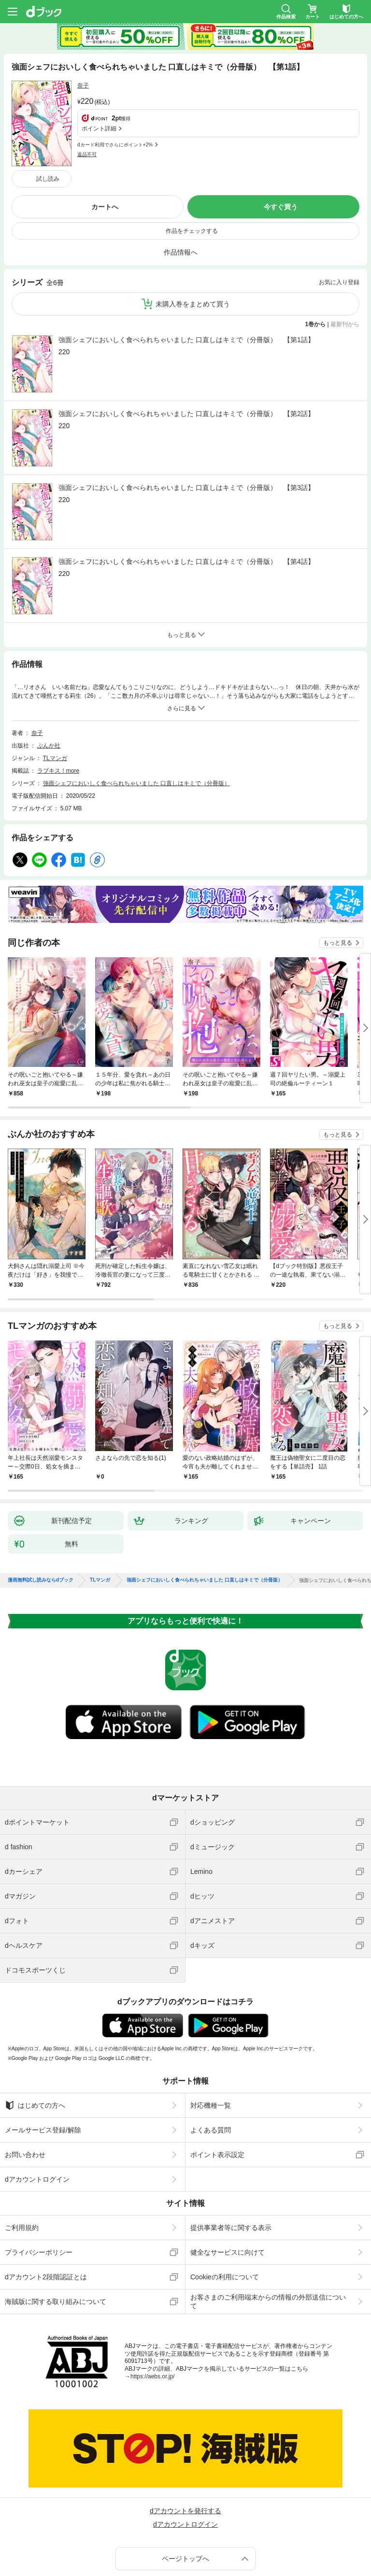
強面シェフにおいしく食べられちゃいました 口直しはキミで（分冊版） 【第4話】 (186, 500)
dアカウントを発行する (185, 2449)
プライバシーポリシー (38, 2190)
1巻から (315, 262)
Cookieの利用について (224, 2215)
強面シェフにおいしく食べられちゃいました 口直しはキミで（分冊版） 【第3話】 (186, 426)
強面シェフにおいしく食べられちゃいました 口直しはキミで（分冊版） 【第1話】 (186, 278)
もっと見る (337, 881)
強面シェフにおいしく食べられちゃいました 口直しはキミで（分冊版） (136, 721)
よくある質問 (210, 2068)
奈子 (83, 85)
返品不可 (87, 108)
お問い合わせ (25, 2093)
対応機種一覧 (210, 2043)
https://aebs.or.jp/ (152, 2314)
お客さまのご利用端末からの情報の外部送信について (268, 2239)
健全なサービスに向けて (227, 2190)
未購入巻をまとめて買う (193, 242)
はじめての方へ (35, 2043)
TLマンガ (55, 696)
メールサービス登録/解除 (43, 2068)
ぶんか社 (48, 683)
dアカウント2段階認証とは (46, 2215)
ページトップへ (185, 2497)
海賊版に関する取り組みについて (55, 2240)
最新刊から (344, 262)
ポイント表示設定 (217, 2093)
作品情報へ (181, 190)
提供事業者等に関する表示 (230, 2166)
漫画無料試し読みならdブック (40, 1518)
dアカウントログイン (37, 2117)
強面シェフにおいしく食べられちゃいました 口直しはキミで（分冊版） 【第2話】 (186, 352)
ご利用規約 (22, 2166)
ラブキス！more (58, 708)
